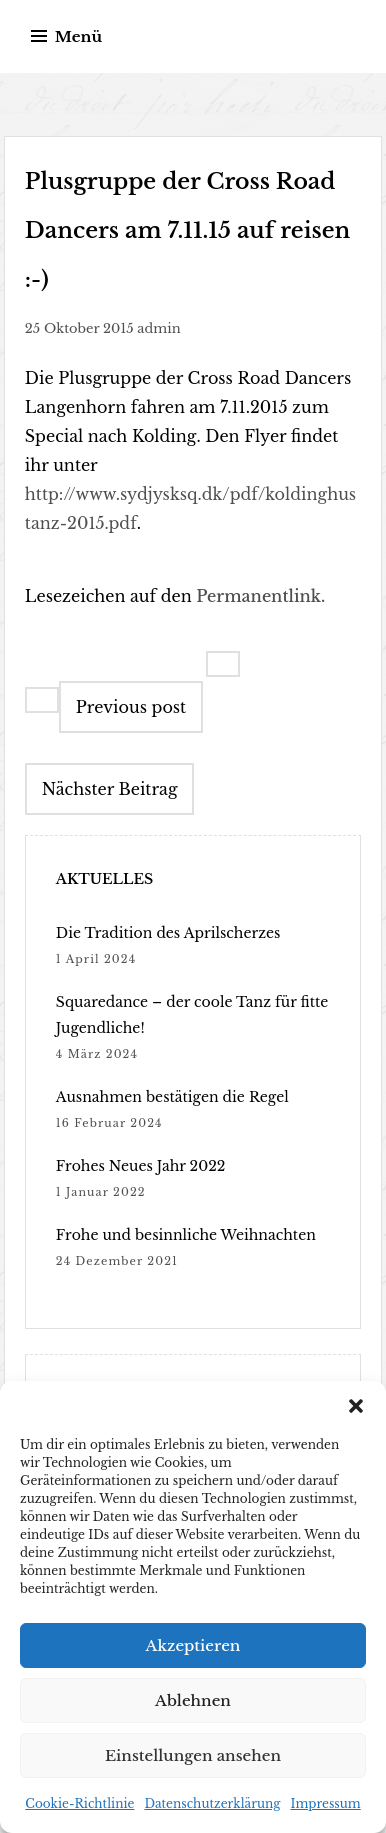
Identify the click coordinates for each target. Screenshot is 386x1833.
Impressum (325, 1803)
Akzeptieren (193, 1645)
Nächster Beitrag (110, 789)
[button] (356, 1406)
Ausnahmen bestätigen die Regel (172, 1097)
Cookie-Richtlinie (79, 1803)
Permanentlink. (260, 596)
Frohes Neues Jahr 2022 (141, 1166)
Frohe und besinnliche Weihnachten (186, 1235)
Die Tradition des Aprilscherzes (168, 933)
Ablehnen (193, 1700)
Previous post (131, 707)
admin (158, 328)
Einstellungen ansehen (193, 1755)
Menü (78, 36)
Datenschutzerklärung (212, 1803)
